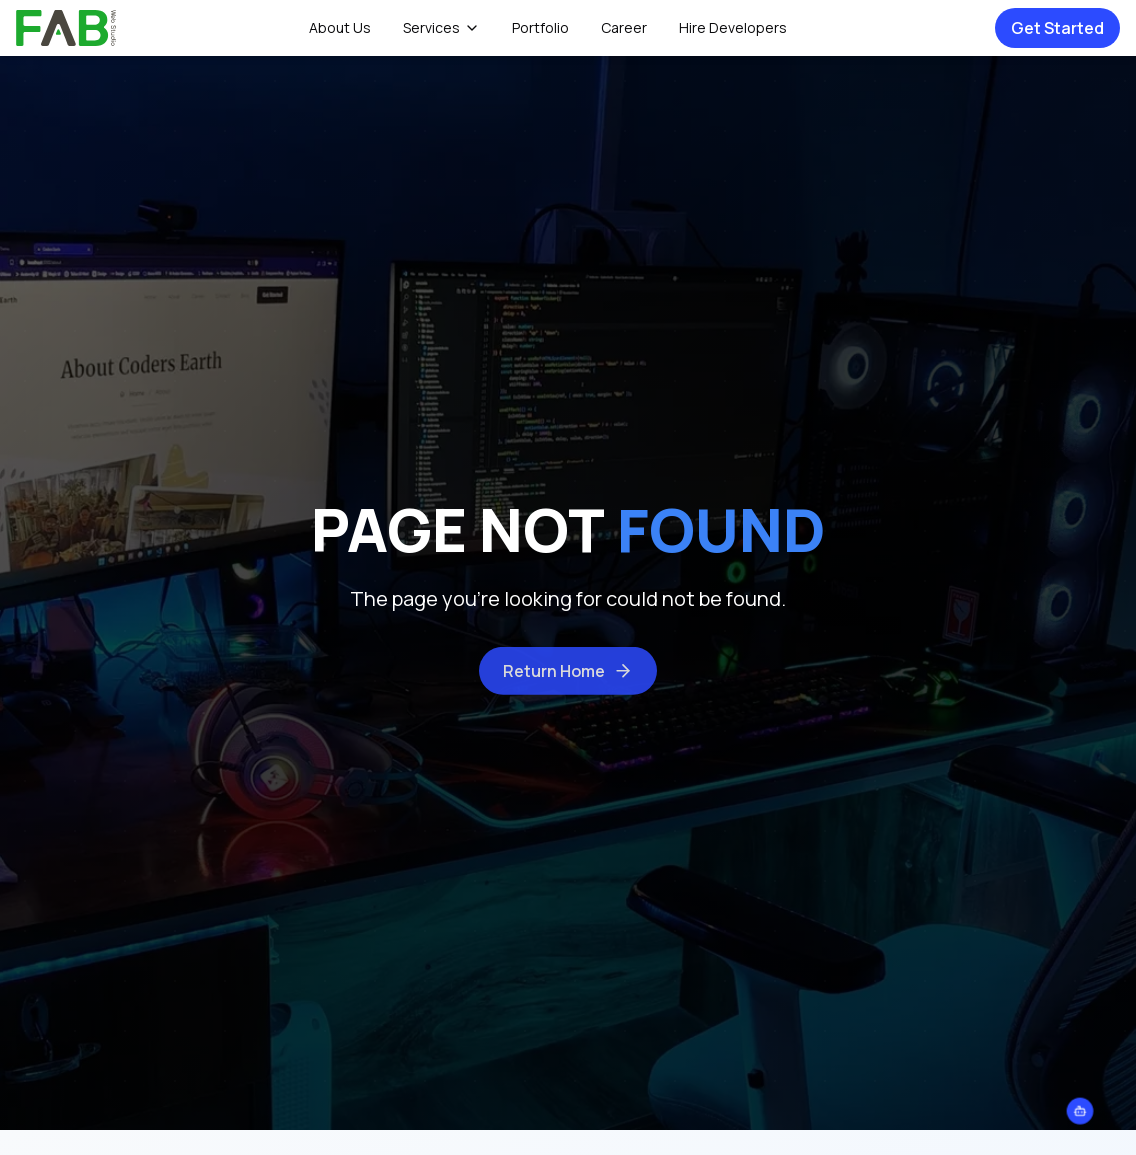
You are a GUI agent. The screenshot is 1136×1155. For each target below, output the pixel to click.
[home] (66, 28)
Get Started (1057, 28)
